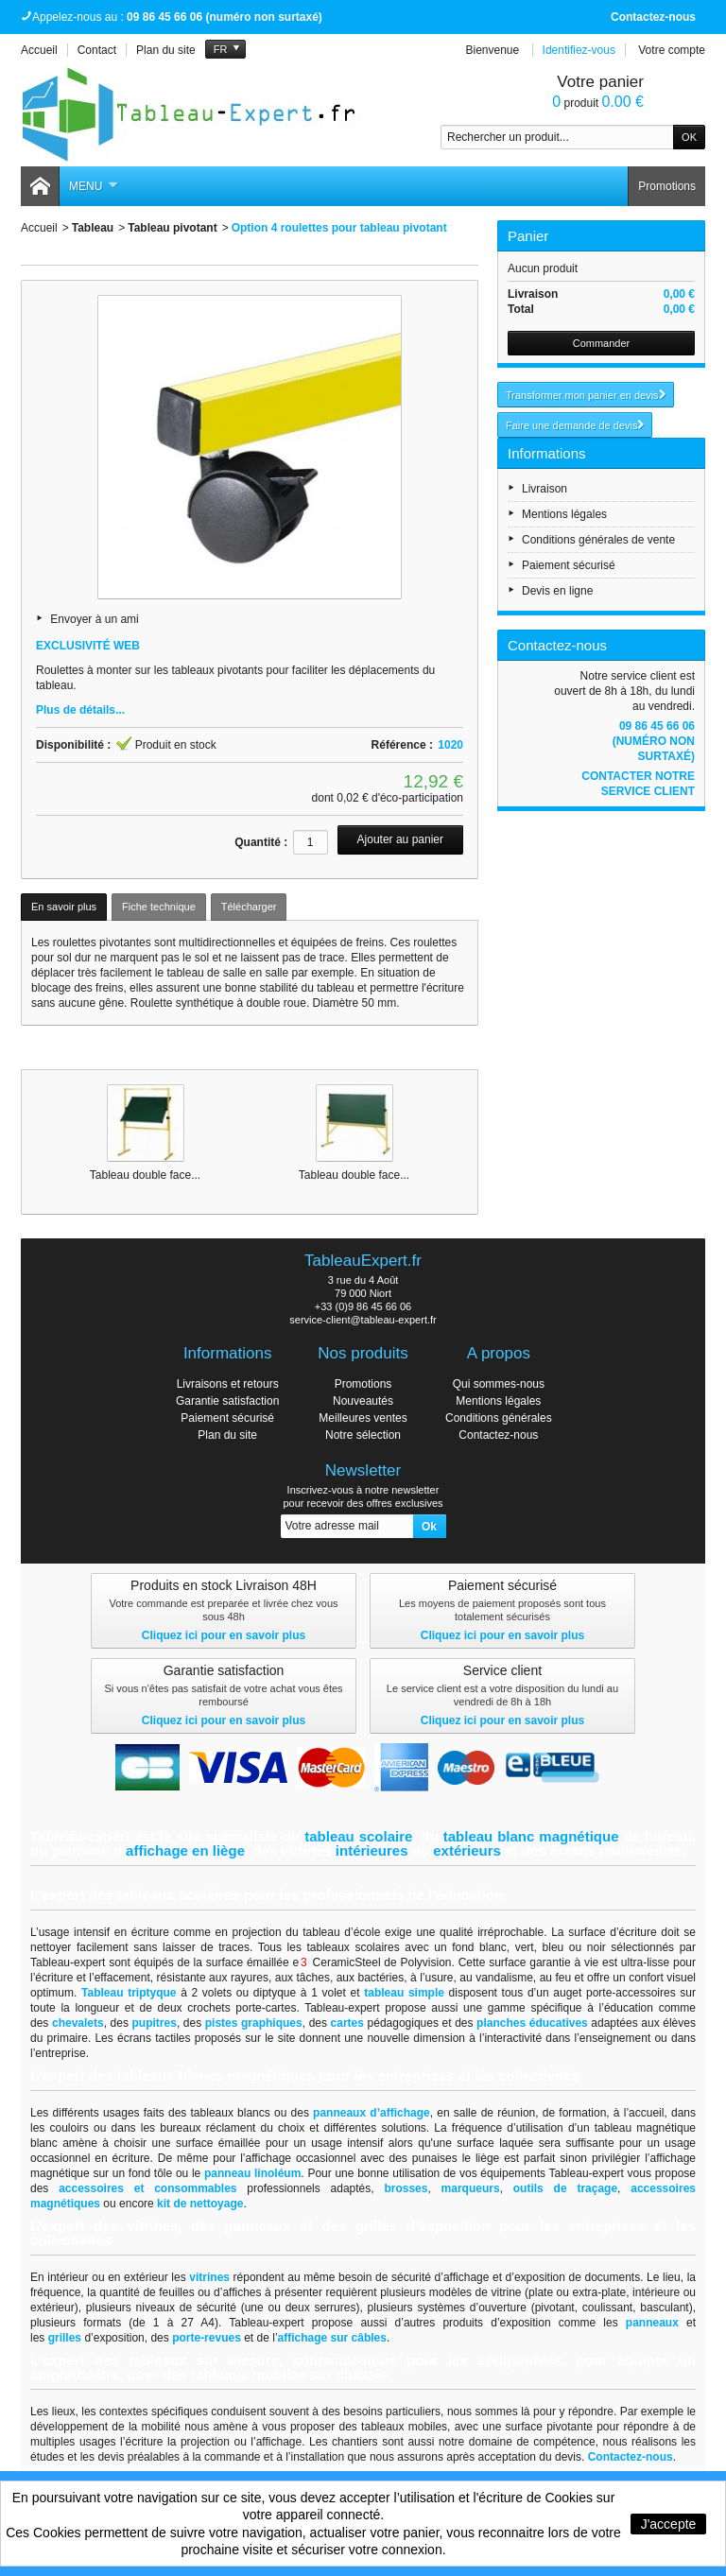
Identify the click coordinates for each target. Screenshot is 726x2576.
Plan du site (227, 1435)
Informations (547, 453)
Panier (528, 236)
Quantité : (260, 842)
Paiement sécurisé (568, 565)
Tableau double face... (145, 1175)
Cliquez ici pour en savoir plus (223, 1635)
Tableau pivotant (172, 227)
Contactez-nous (653, 17)
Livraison (544, 488)
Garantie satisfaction (227, 1401)
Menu (93, 186)
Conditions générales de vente (598, 539)
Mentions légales (564, 514)
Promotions (667, 186)
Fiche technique (159, 906)
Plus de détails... (80, 710)
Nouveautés (363, 1401)
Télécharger (249, 906)
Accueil (39, 227)
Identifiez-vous (579, 50)
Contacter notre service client (638, 783)
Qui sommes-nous (498, 1384)
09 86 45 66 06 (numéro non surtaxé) (654, 741)
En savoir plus (63, 906)
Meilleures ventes (362, 1418)
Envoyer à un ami (94, 619)
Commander (602, 343)
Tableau (92, 227)
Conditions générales (498, 1418)
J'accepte (669, 2524)
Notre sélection (363, 1435)
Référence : (402, 745)
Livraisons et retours (228, 1384)
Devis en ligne (557, 590)
